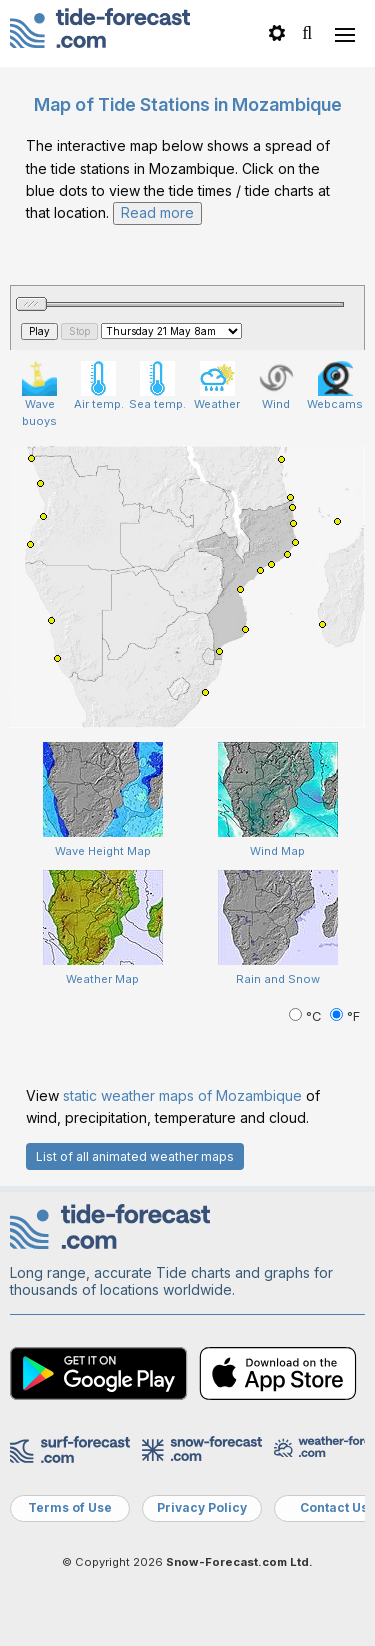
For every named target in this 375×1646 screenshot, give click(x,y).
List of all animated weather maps (135, 1156)
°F (345, 1016)
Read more (157, 212)
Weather (217, 386)
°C (307, 1016)
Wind (276, 386)
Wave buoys (39, 394)
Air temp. (99, 386)
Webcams (335, 386)
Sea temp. (157, 386)
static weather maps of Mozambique (182, 1095)
